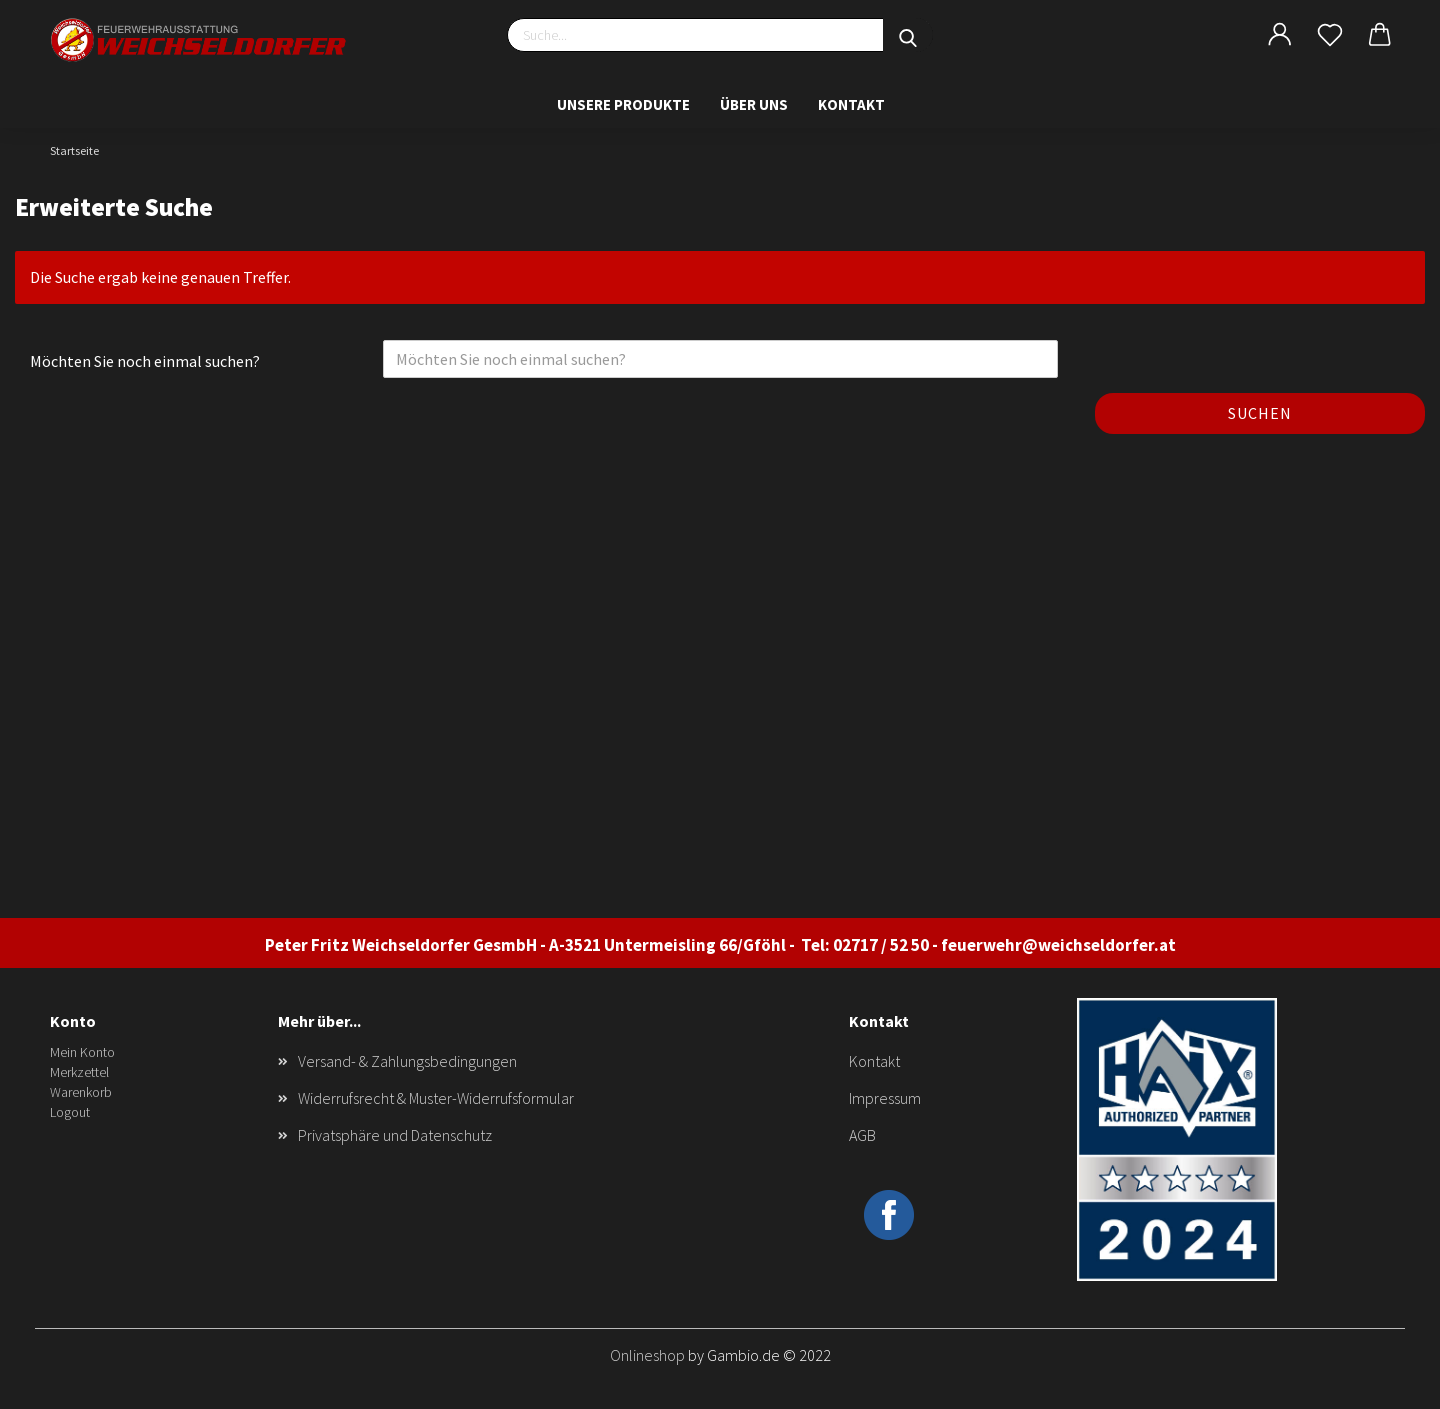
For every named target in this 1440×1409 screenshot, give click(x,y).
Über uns (754, 104)
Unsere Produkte (623, 104)
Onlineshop (647, 1355)
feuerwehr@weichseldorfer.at (1058, 945)
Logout (70, 1112)
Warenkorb (81, 1092)
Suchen (1260, 413)
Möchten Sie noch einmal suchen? (145, 361)
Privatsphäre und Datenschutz (395, 1135)
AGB (862, 1135)
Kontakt (851, 104)
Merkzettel (79, 1072)
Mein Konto (82, 1052)
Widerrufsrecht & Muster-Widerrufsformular (436, 1098)
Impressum (885, 1098)
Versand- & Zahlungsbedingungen (407, 1061)
